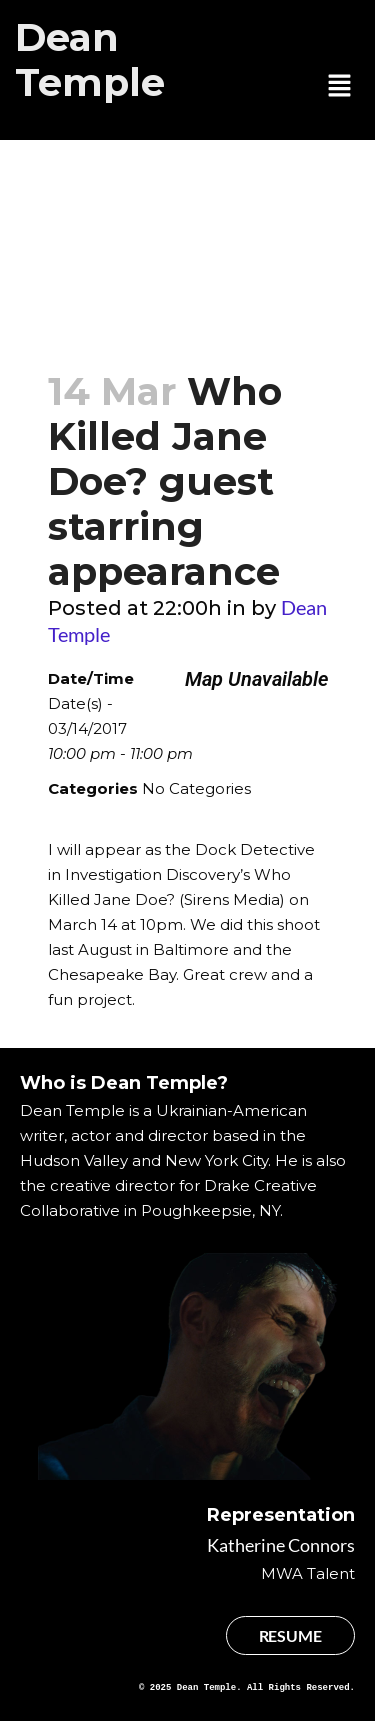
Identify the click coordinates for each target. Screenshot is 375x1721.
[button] (340, 87)
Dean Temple (90, 60)
